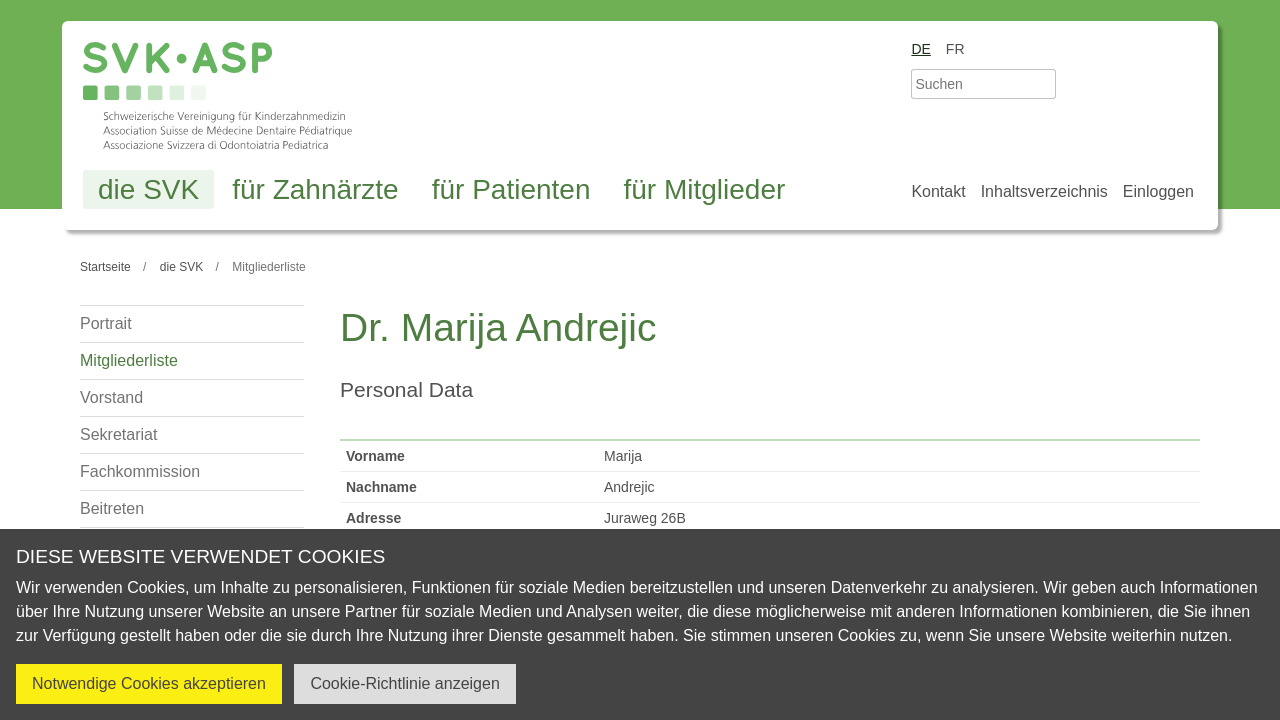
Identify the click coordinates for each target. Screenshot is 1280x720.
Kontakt (938, 191)
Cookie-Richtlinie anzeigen (404, 683)
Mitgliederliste (129, 360)
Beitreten (112, 508)
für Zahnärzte (315, 189)
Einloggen (1158, 191)
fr (955, 49)
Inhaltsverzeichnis (1044, 191)
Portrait (106, 323)
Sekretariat (118, 434)
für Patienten (511, 189)
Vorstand (111, 397)
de (920, 49)
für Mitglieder (704, 189)
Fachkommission (140, 471)
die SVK (148, 189)
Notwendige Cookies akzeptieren (149, 683)
